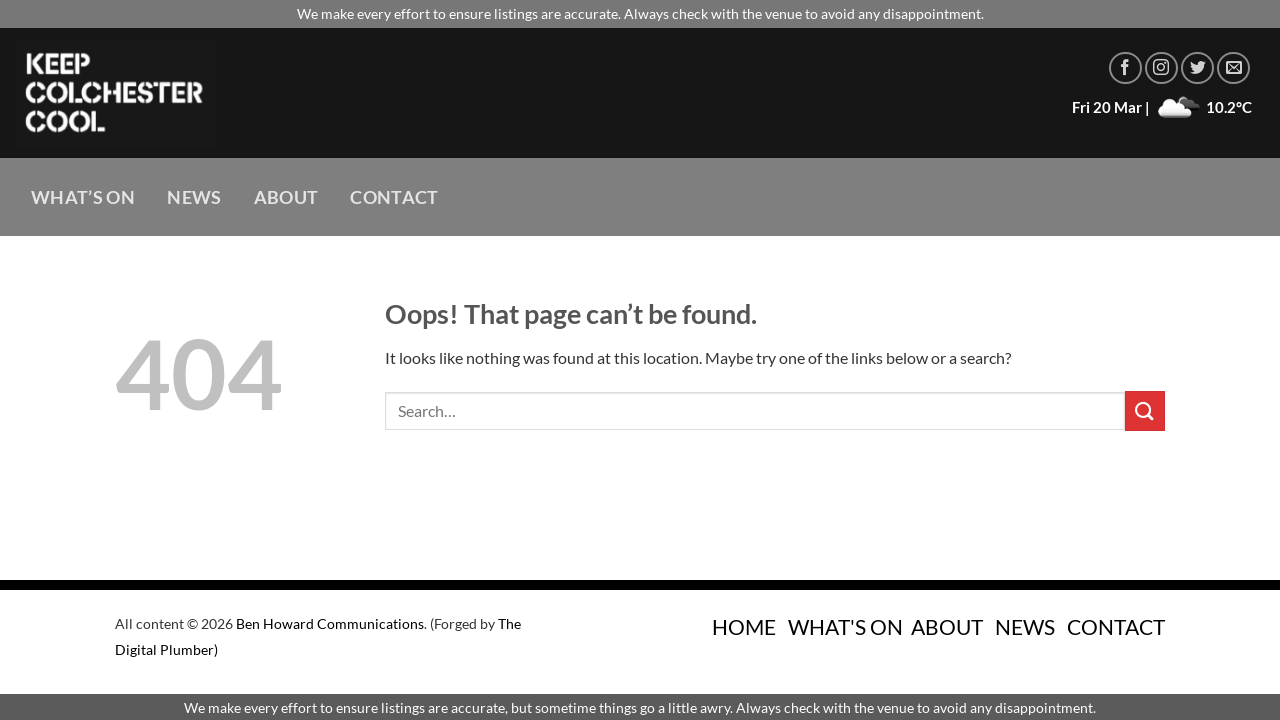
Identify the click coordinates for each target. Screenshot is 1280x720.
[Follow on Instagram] (1161, 68)
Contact (394, 197)
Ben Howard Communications (330, 623)
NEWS (1025, 626)
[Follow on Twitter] (1197, 68)
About (286, 197)
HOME (744, 626)
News (194, 197)
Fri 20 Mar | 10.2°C (1162, 107)
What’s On (83, 197)
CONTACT (1116, 626)
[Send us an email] (1233, 68)
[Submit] (1145, 410)
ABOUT (947, 626)
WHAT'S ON (845, 626)
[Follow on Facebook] (1125, 68)
